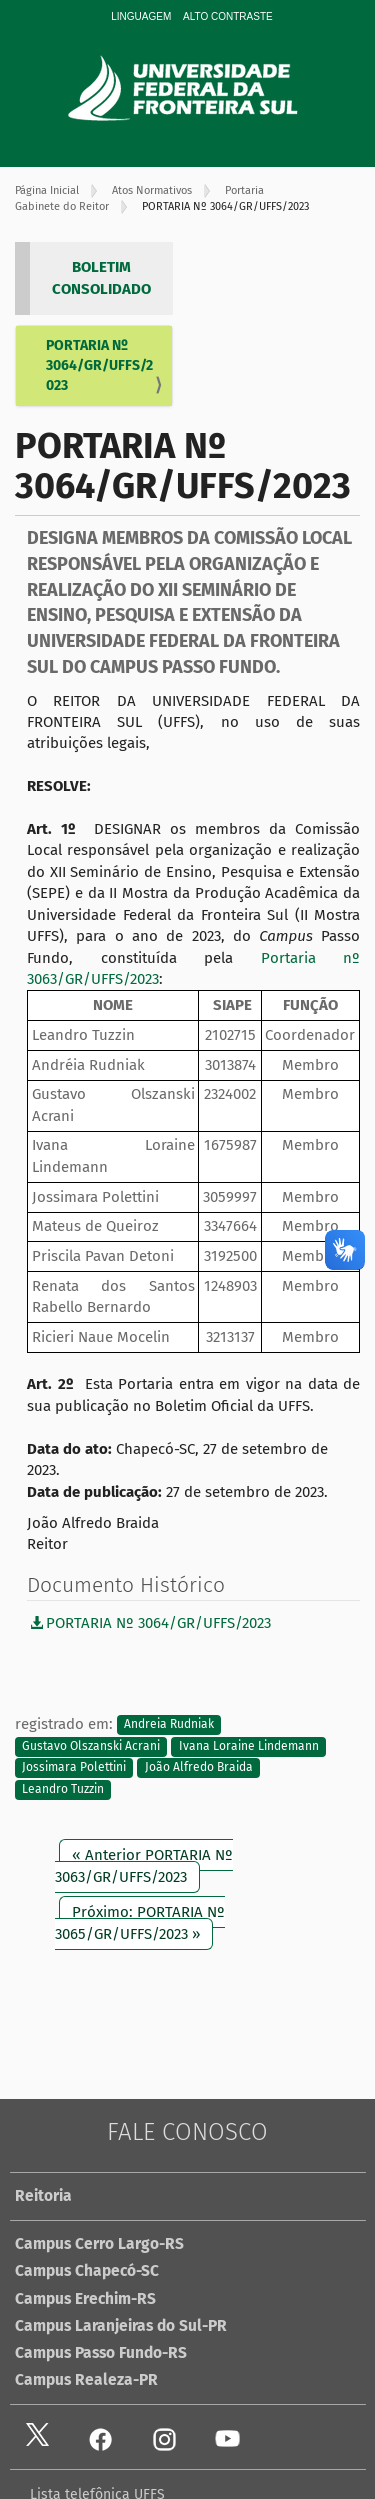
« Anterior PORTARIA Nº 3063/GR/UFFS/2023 (144, 1865)
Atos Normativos (152, 190)
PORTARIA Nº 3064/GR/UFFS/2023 (99, 365)
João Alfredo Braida (199, 1768)
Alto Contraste (228, 16)
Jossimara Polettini (74, 1768)
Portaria (244, 190)
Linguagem (141, 16)
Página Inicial (47, 190)
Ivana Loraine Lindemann (249, 1746)
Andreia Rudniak (169, 1725)
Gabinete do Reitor (62, 206)
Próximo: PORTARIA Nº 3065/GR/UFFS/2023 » (140, 1922)
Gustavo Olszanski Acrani (91, 1746)
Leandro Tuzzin (63, 1789)
